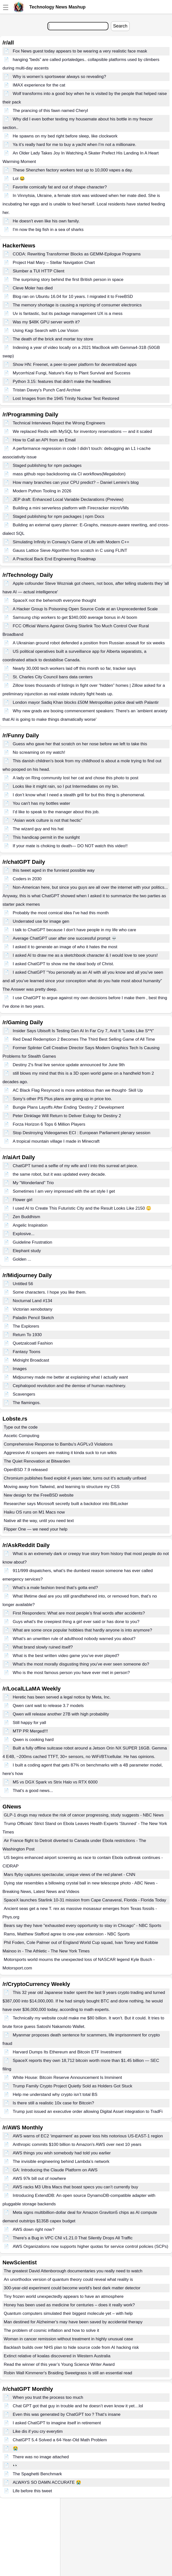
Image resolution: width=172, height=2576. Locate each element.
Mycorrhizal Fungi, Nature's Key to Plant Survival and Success (71, 373)
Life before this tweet (32, 2491)
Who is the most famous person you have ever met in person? (71, 1672)
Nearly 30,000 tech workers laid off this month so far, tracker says (74, 668)
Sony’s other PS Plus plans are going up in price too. (62, 1098)
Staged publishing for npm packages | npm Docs (58, 516)
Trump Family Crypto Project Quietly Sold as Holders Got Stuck (72, 2086)
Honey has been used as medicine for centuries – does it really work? (69, 2305)
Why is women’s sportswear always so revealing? (59, 76)
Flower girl (22, 1199)
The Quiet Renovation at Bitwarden (37, 1461)
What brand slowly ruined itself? (43, 1647)
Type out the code (21, 1427)
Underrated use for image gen (41, 921)
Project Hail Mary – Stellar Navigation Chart (54, 262)
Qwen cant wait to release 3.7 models (48, 1705)
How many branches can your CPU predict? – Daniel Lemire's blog (76, 482)
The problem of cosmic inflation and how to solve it (51, 2330)
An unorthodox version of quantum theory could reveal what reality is (68, 2279)
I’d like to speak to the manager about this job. (56, 812)
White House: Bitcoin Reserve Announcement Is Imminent (67, 2077)
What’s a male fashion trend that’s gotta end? (55, 1587)
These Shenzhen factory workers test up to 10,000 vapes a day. (73, 170)
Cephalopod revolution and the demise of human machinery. (69, 1385)
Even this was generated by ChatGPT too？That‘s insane (67, 2414)
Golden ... (22, 1259)
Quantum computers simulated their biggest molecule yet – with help (68, 2313)
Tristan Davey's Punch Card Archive (47, 390)
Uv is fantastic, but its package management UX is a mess (67, 313)
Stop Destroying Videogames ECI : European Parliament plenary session (81, 1132)
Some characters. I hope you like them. (50, 1292)
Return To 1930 (27, 1334)
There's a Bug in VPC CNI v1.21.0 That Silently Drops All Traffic (73, 2238)
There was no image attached (41, 2457)
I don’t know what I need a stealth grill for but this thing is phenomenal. (79, 795)
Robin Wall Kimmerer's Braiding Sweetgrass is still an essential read (68, 2373)
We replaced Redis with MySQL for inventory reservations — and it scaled (82, 431)
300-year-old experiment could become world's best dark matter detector (72, 2288)
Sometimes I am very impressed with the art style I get (64, 1191)
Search (120, 25)
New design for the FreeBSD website (39, 1495)
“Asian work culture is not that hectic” (47, 820)
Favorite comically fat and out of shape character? (60, 187)
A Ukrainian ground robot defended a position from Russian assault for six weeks (89, 643)
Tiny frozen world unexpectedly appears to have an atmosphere (63, 2296)
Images (20, 1368)
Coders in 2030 (27, 878)
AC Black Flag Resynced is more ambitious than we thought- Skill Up (78, 1090)
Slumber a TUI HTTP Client (38, 271)
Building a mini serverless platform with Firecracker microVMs (71, 508)
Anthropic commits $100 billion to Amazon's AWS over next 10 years (77, 2144)
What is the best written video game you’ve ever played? (66, 1655)
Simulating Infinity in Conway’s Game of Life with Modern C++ (71, 542)
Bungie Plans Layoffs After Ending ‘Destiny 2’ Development (68, 1107)
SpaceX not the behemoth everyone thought (54, 600)
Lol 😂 (19, 178)
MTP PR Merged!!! (30, 1731)
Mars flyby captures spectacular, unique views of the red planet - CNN (69, 1874)
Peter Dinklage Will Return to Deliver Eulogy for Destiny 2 (67, 1115)
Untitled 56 (23, 1283)
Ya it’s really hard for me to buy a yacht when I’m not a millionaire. (74, 144)
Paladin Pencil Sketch (33, 1317)
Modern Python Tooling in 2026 (42, 491)
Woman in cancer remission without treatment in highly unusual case (68, 2339)
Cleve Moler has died (33, 288)
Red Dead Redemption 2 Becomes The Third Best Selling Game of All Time (84, 1039)
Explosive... (24, 1233)
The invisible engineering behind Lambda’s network (61, 2161)
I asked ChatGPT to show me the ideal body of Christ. (63, 963)
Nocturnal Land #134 (32, 1300)
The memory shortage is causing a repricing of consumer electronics (77, 305)
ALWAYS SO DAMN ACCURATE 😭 (47, 2482)
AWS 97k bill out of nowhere (39, 2178)
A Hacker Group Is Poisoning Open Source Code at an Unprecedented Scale (85, 609)
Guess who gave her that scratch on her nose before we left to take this (80, 744)
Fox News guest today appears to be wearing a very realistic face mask (80, 51)
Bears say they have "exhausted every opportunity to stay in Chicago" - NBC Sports (82, 1925)
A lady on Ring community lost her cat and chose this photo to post (75, 778)
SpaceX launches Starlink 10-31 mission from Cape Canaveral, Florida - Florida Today (85, 1900)
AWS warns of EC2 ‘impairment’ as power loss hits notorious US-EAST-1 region (88, 2136)
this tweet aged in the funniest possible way (54, 870)
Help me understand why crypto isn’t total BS (55, 2094)
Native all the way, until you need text (39, 1520)
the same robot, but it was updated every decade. (59, 1174)
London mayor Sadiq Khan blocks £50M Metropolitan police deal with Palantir (86, 702)
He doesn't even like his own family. (46, 221)
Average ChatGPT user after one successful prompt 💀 (65, 938)
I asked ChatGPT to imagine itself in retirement (57, 2423)
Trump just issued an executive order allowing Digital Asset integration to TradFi (87, 2111)
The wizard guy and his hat (38, 829)
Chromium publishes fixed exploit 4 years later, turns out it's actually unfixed (75, 1478)
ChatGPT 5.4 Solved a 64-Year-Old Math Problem (60, 2440)
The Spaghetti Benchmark (37, 2474)
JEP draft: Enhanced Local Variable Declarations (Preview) (68, 499)
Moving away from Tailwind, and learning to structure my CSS (62, 1486)
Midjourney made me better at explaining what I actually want (70, 1377)
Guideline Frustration (32, 1242)
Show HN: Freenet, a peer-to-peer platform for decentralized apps (75, 364)
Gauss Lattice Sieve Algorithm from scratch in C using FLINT (70, 550)
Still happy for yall (29, 1722)
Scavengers (24, 1394)
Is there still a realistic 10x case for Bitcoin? (53, 2103)
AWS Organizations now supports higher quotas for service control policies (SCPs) (90, 2246)
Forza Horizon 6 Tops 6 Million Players (49, 1124)
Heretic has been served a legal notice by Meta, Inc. (62, 1697)
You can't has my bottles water (41, 803)
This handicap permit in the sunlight (46, 837)
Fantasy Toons (26, 1351)
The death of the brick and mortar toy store (53, 339)
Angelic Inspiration (30, 1225)
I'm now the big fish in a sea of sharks (48, 229)
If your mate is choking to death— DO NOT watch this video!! (70, 846)
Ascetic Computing (21, 1435)
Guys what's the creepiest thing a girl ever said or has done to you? (76, 1621)
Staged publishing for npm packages (47, 465)
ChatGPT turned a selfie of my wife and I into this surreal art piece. (75, 1165)
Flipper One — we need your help (35, 1529)
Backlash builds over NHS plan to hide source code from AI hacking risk (71, 2347)
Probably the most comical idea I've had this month (61, 912)
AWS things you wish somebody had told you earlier (62, 2153)
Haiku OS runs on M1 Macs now (34, 1512)
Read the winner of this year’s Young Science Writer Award (59, 2364)
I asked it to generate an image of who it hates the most (65, 946)
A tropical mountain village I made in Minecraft (56, 1141)
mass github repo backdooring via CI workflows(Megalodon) (69, 474)
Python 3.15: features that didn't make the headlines (62, 381)
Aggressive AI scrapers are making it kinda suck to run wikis (60, 1452)
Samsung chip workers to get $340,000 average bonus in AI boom (75, 617)
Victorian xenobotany (32, 1309)
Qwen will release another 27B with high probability (61, 1714)
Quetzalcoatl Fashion (33, 1343)
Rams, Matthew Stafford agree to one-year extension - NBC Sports (67, 1934)
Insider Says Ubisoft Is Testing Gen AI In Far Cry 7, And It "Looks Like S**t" (83, 1030)
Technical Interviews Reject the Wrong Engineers (59, 423)
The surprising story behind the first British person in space (68, 279)
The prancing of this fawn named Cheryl (50, 110)
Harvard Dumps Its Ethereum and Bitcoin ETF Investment (67, 2052)
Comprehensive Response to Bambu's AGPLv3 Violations (58, 1444)
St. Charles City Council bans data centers (53, 677)
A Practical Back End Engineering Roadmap (54, 559)
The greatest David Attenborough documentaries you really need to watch (73, 2271)
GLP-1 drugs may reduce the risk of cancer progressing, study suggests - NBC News (84, 1815)
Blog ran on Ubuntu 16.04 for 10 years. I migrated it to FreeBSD (73, 296)
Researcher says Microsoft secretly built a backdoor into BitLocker (66, 1503)
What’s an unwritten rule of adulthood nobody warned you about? (74, 1638)
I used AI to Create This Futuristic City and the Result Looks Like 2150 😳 (82, 1208)
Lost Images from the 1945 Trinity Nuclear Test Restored (66, 398)
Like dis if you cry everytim (38, 2431)
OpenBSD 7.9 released (26, 1469)
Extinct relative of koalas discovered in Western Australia (57, 2356)
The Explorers (26, 1326)
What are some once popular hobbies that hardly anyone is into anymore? (82, 1630)
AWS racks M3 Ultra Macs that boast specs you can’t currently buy (75, 2187)
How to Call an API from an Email (44, 440)
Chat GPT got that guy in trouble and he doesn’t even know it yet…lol (78, 2406)
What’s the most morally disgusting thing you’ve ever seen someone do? (81, 1664)
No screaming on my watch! (39, 752)
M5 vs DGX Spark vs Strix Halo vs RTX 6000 (55, 1782)
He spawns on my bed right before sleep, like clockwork (65, 136)
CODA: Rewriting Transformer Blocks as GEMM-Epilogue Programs (77, 254)
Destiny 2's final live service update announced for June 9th (69, 1064)
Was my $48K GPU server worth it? (46, 322)
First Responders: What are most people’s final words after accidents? (79, 1613)
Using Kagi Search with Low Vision (45, 330)
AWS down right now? (34, 2229)
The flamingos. (27, 1402)
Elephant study (27, 1250)
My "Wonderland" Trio (33, 1182)
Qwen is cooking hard (33, 1739)
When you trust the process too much (48, 2397)
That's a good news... (33, 1790)
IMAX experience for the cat (39, 85)
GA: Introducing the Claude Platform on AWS (55, 2170)
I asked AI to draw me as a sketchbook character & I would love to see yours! (85, 955)
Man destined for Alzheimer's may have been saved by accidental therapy (73, 2322)
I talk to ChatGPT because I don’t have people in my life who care (74, 929)
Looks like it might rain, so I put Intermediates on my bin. (66, 786)
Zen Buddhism (26, 1216)
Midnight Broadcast (31, 1360)
